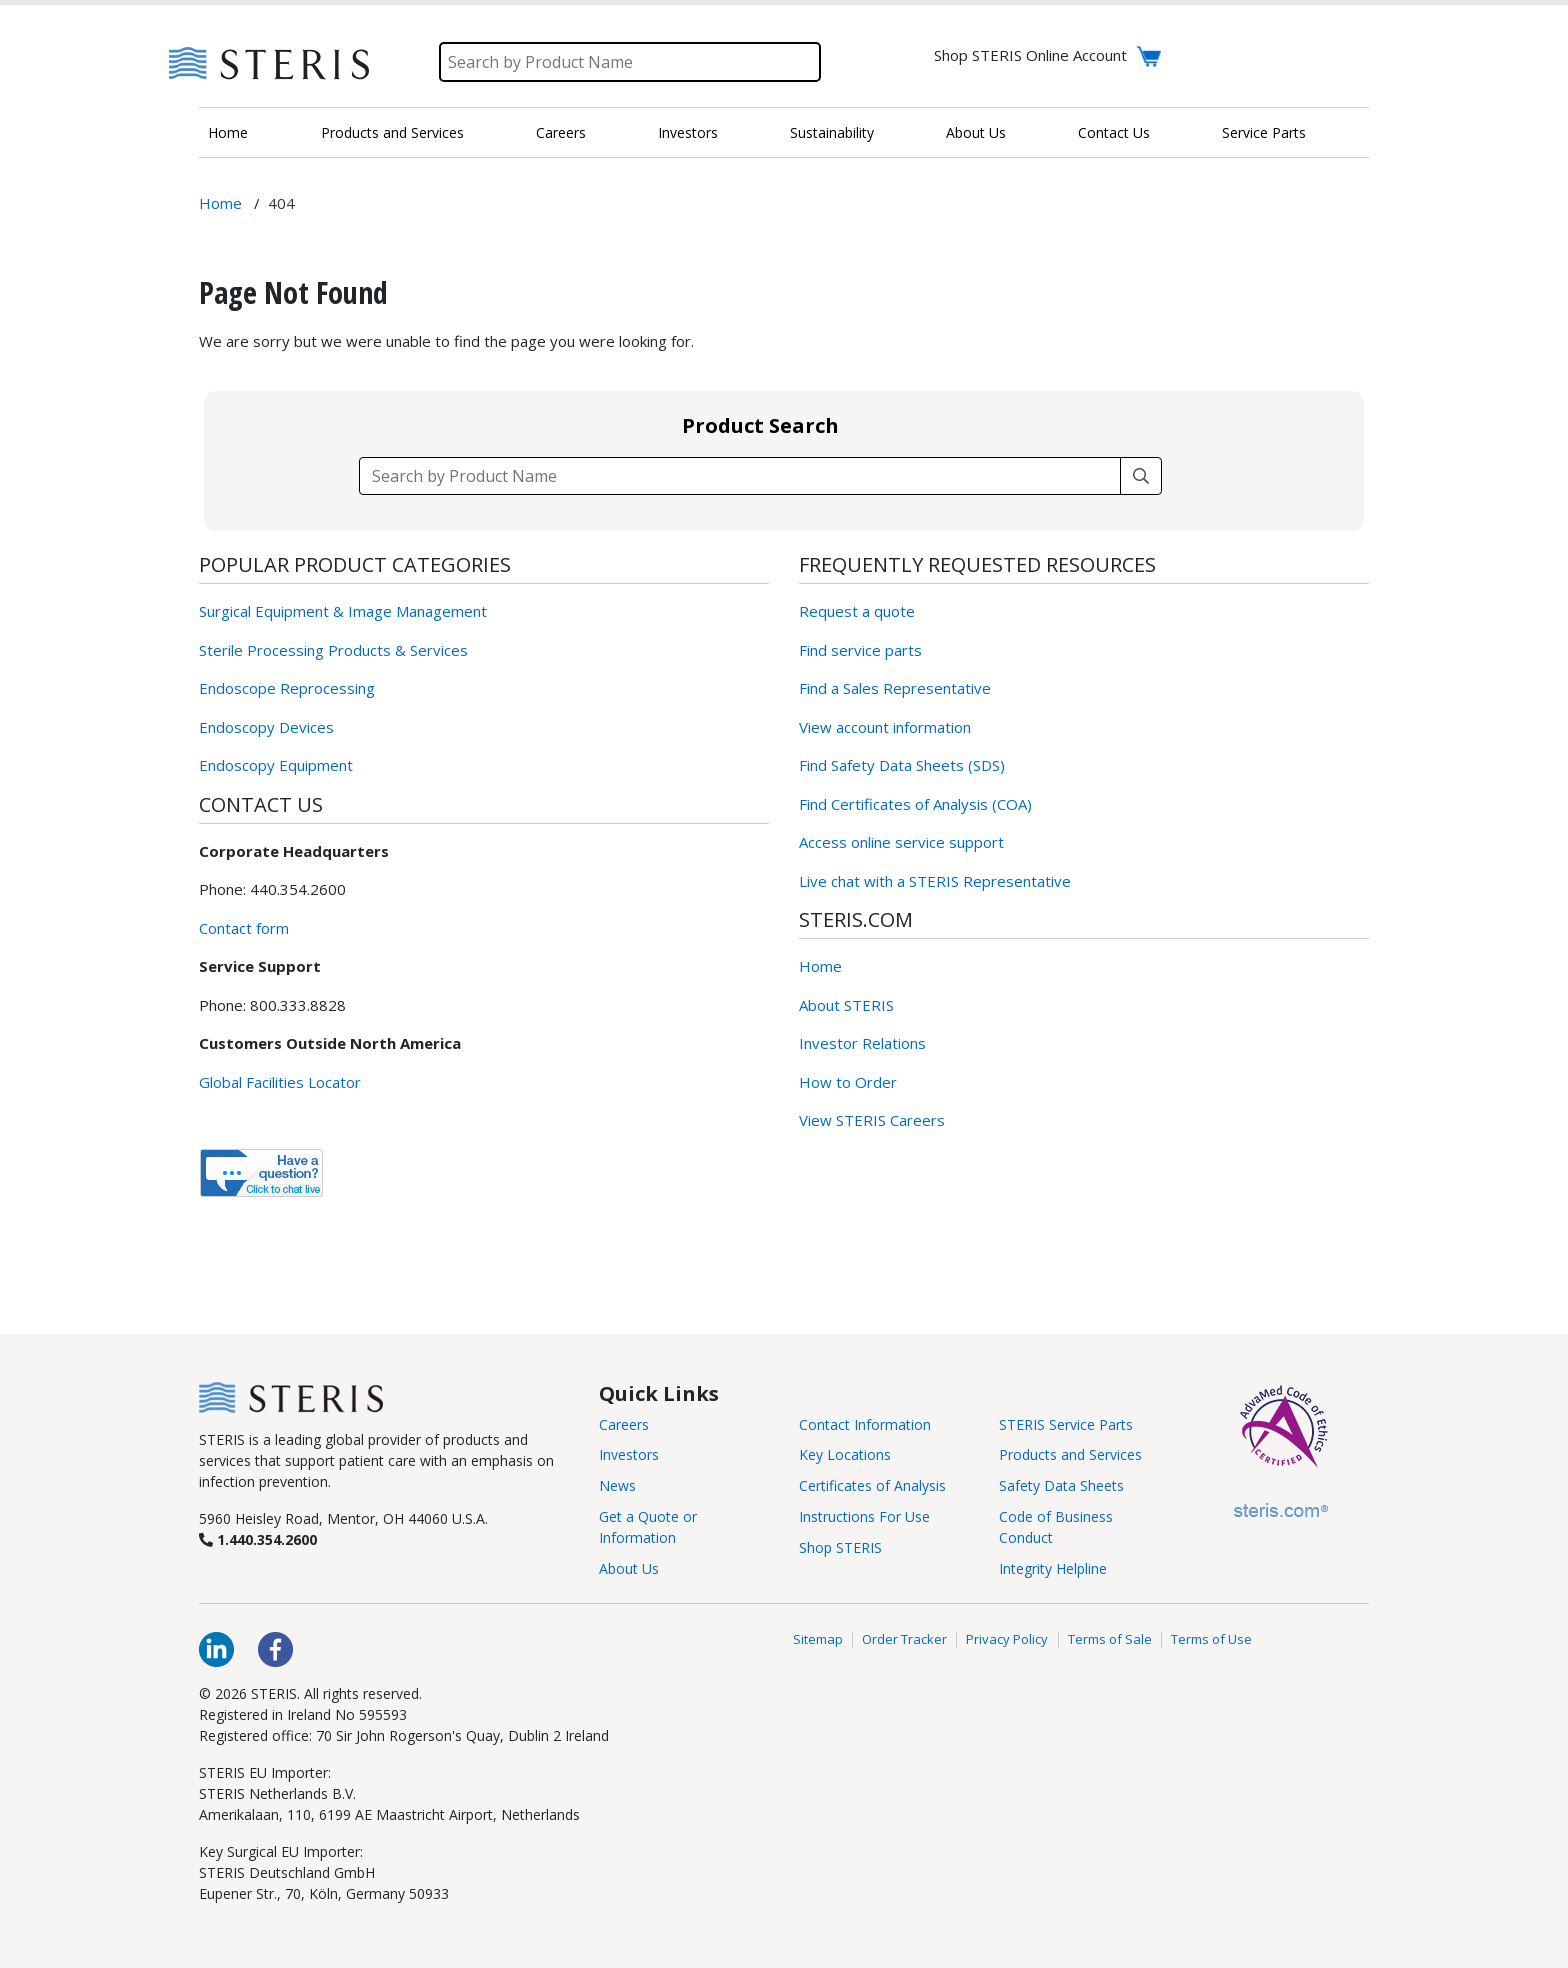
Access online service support (901, 842)
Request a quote (857, 611)
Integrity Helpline (1053, 1568)
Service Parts (1264, 132)
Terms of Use (1211, 1640)
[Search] (630, 62)
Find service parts (860, 650)
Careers (561, 132)
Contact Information (865, 1424)
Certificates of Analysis (872, 1485)
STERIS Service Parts (1066, 1424)
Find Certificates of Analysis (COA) (915, 804)
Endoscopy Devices (266, 727)
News (617, 1485)
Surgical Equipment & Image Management (343, 611)
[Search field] (740, 476)
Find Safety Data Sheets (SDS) (902, 765)
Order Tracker (904, 1640)
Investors (688, 132)
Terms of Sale (1110, 1640)
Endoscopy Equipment (276, 765)
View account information (885, 727)
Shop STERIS (840, 1547)
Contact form (244, 928)
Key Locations (845, 1454)
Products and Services (392, 132)
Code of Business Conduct (1056, 1527)
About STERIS (846, 1005)
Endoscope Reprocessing (287, 688)
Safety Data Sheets (1061, 1485)
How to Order (848, 1082)
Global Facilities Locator (280, 1082)
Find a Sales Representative (895, 688)
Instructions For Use (864, 1516)
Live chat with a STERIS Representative (935, 881)
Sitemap (818, 1640)
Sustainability (832, 132)
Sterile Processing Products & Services (333, 650)
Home (228, 132)
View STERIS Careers (872, 1120)
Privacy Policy (1007, 1640)
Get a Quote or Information (648, 1527)
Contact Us (1114, 132)
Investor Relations (862, 1043)
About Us (976, 132)
